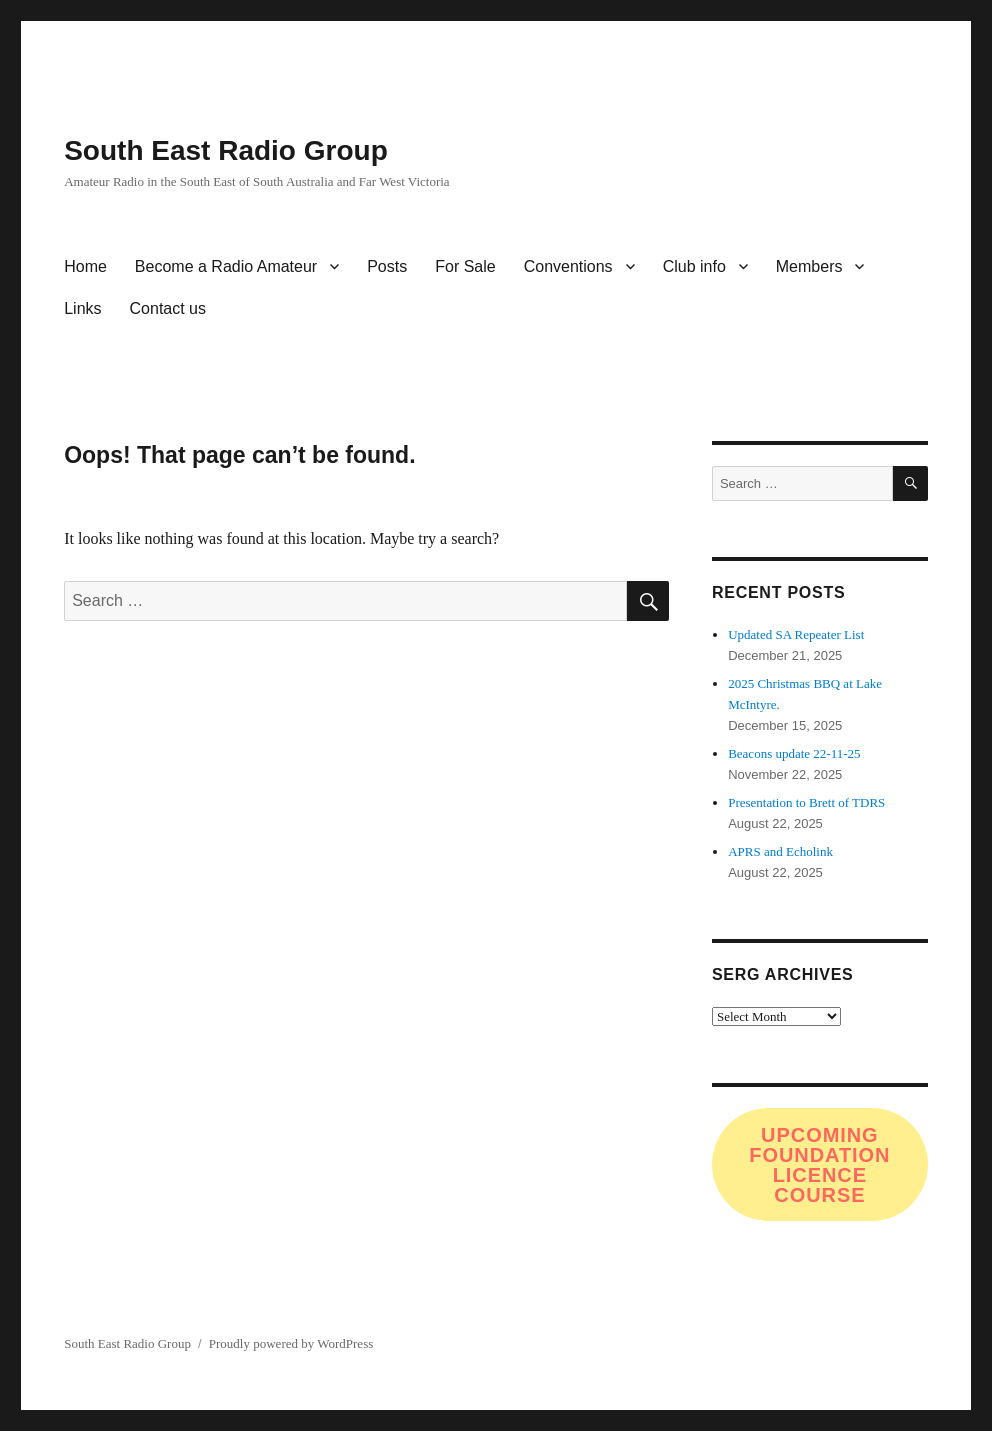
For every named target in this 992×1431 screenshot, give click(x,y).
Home (85, 266)
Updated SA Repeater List (796, 634)
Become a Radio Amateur (226, 266)
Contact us (168, 308)
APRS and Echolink (780, 851)
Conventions (568, 266)
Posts (387, 266)
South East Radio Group (226, 150)
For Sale (465, 266)
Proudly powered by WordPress (291, 1343)
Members (809, 266)
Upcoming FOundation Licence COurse (819, 1165)
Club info (694, 266)
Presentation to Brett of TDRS (806, 802)
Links (82, 308)
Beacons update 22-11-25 (794, 753)
